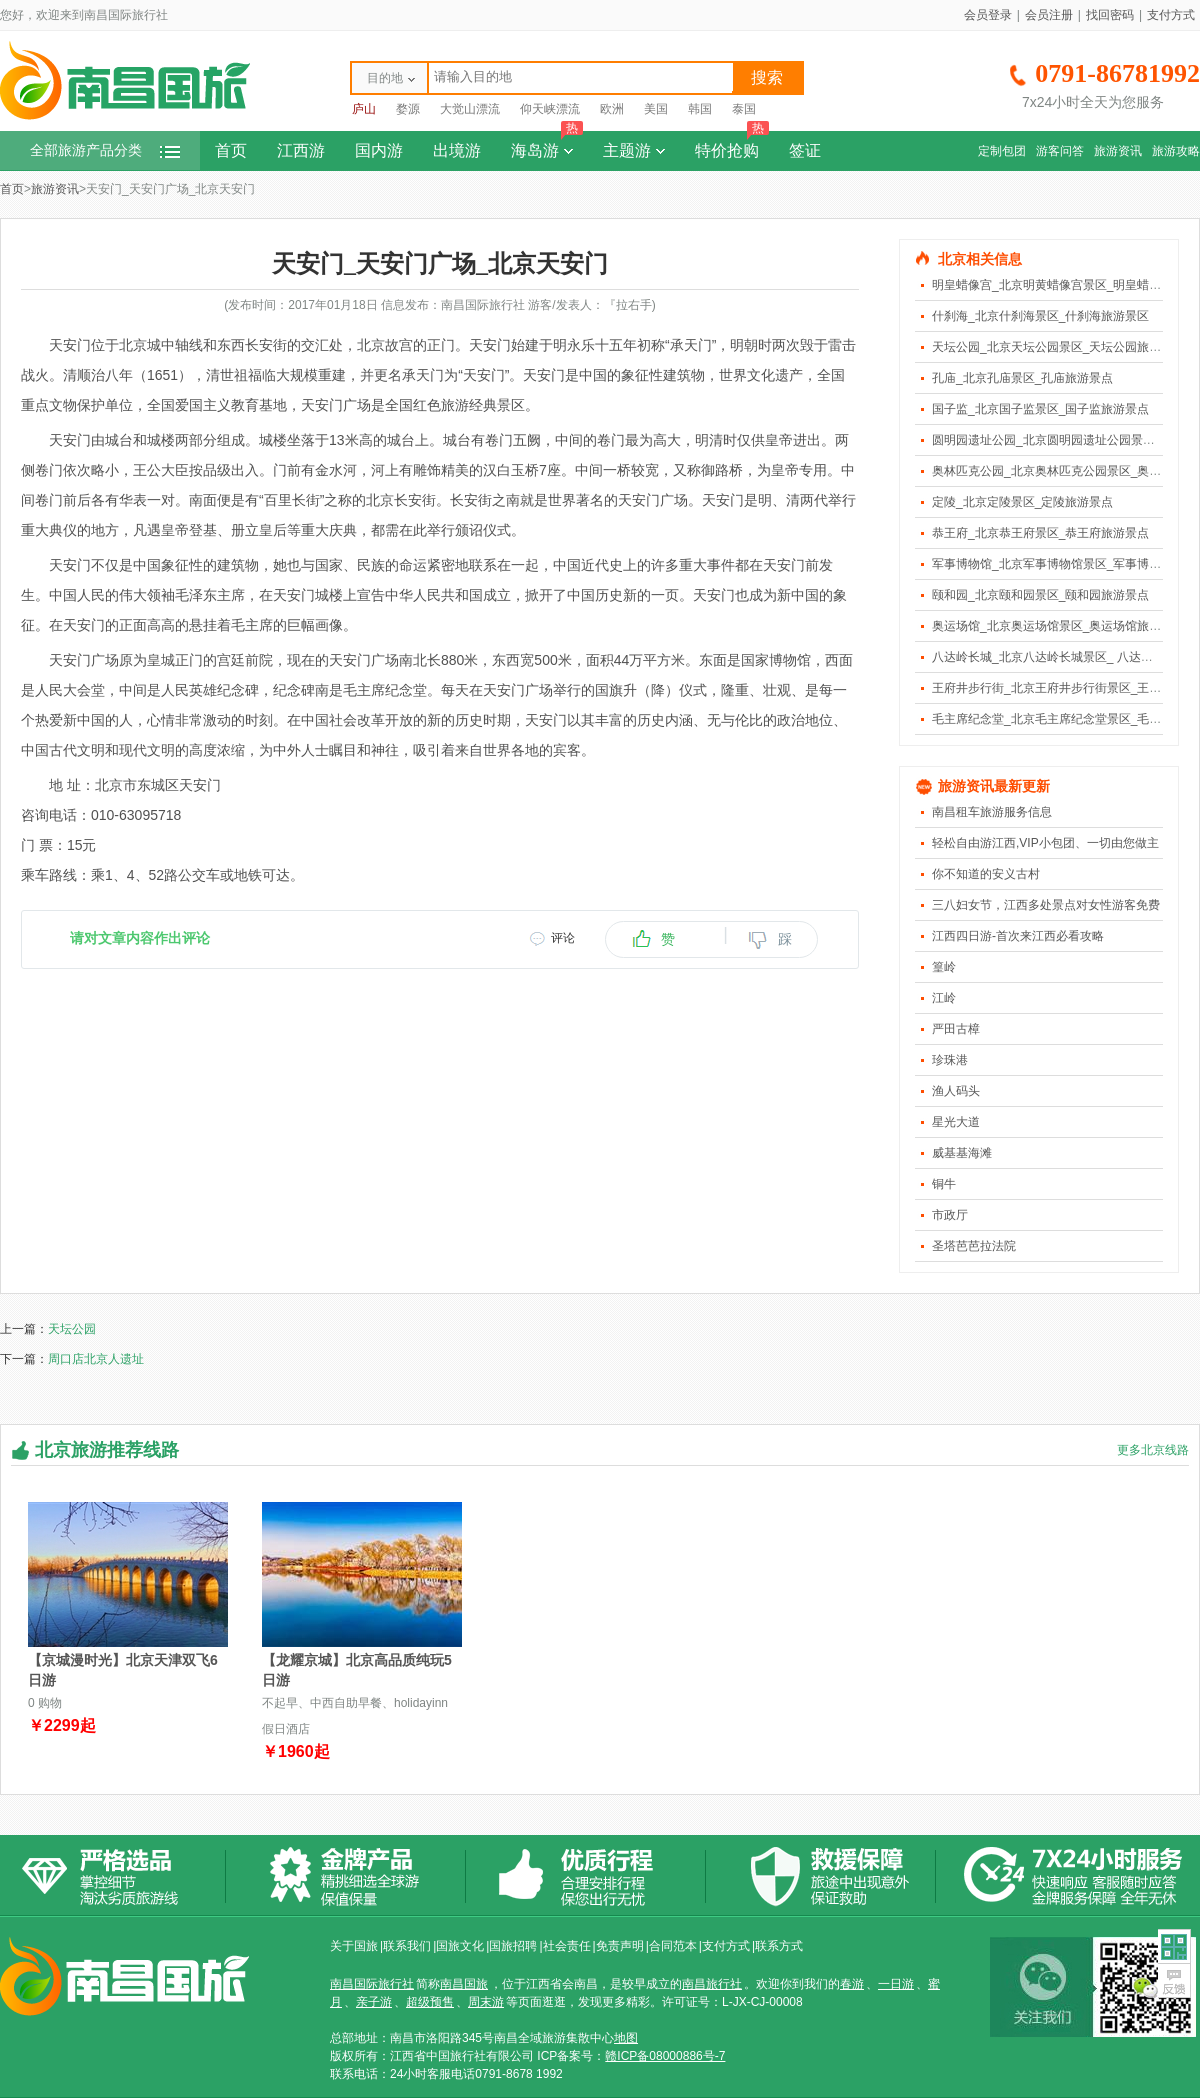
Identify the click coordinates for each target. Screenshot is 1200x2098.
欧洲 (612, 109)
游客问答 (1060, 151)
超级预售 (430, 2002)
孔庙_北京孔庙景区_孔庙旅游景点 (1022, 378)
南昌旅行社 (712, 1984)
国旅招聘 (513, 1946)
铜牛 (944, 1184)
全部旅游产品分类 (105, 150)
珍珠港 (950, 1060)
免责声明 (620, 1946)
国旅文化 (460, 1946)
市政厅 (950, 1215)
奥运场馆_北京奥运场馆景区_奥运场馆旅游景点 (1058, 626)
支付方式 (1171, 15)
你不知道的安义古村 (986, 874)
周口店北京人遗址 (96, 1359)
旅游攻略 (1176, 151)
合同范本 (673, 1946)
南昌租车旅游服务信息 (992, 812)
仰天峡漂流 (550, 109)
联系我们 (407, 1946)
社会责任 (567, 1946)
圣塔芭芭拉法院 (974, 1246)
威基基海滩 (962, 1153)
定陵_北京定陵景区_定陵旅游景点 (1022, 502)
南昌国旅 (464, 1984)
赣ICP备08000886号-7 (665, 2056)
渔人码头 (956, 1091)
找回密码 (1110, 15)
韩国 (700, 109)
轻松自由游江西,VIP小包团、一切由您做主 (1045, 843)
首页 (231, 150)
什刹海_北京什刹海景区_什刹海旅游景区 (1040, 316)
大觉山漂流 (470, 109)
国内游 (379, 150)
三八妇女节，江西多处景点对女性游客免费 (1046, 905)
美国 (656, 109)
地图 (626, 2038)
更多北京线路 (1153, 1450)
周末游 (486, 2002)
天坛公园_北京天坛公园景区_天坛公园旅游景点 (1058, 347)
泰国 (744, 109)
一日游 (896, 1984)
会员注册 (1049, 15)
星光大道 (956, 1122)
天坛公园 (72, 1329)
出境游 (457, 150)
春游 (852, 1984)
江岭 (944, 998)
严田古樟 (956, 1029)
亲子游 (374, 2002)
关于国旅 (354, 1946)
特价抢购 (732, 145)
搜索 (767, 77)
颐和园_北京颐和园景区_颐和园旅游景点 (1040, 595)
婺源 (408, 109)
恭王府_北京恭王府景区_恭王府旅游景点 (1040, 533)
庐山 (364, 109)
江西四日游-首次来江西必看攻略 (1018, 936)
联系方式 (779, 1946)
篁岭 (944, 967)
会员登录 (988, 15)
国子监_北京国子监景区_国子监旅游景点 (1040, 409)
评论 (563, 938)
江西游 (301, 150)
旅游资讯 (1118, 151)
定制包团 (1002, 151)
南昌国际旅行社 (372, 1984)
